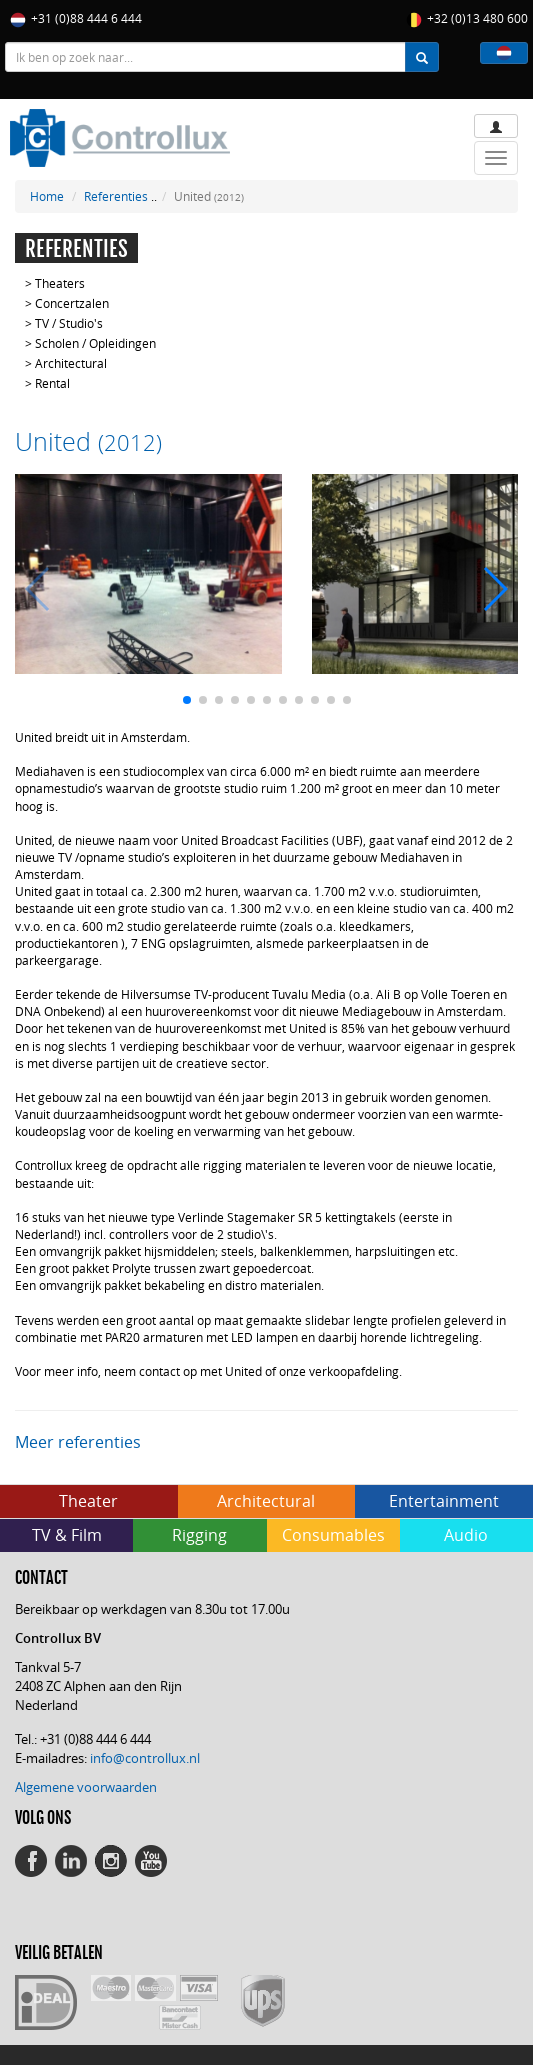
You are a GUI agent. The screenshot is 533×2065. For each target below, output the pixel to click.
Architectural (71, 363)
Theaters (60, 283)
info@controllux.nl (145, 1758)
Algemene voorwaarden (86, 1787)
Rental (52, 383)
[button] (504, 53)
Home (47, 196)
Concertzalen (72, 303)
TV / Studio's (69, 323)
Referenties (116, 196)
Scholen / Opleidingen (95, 343)
